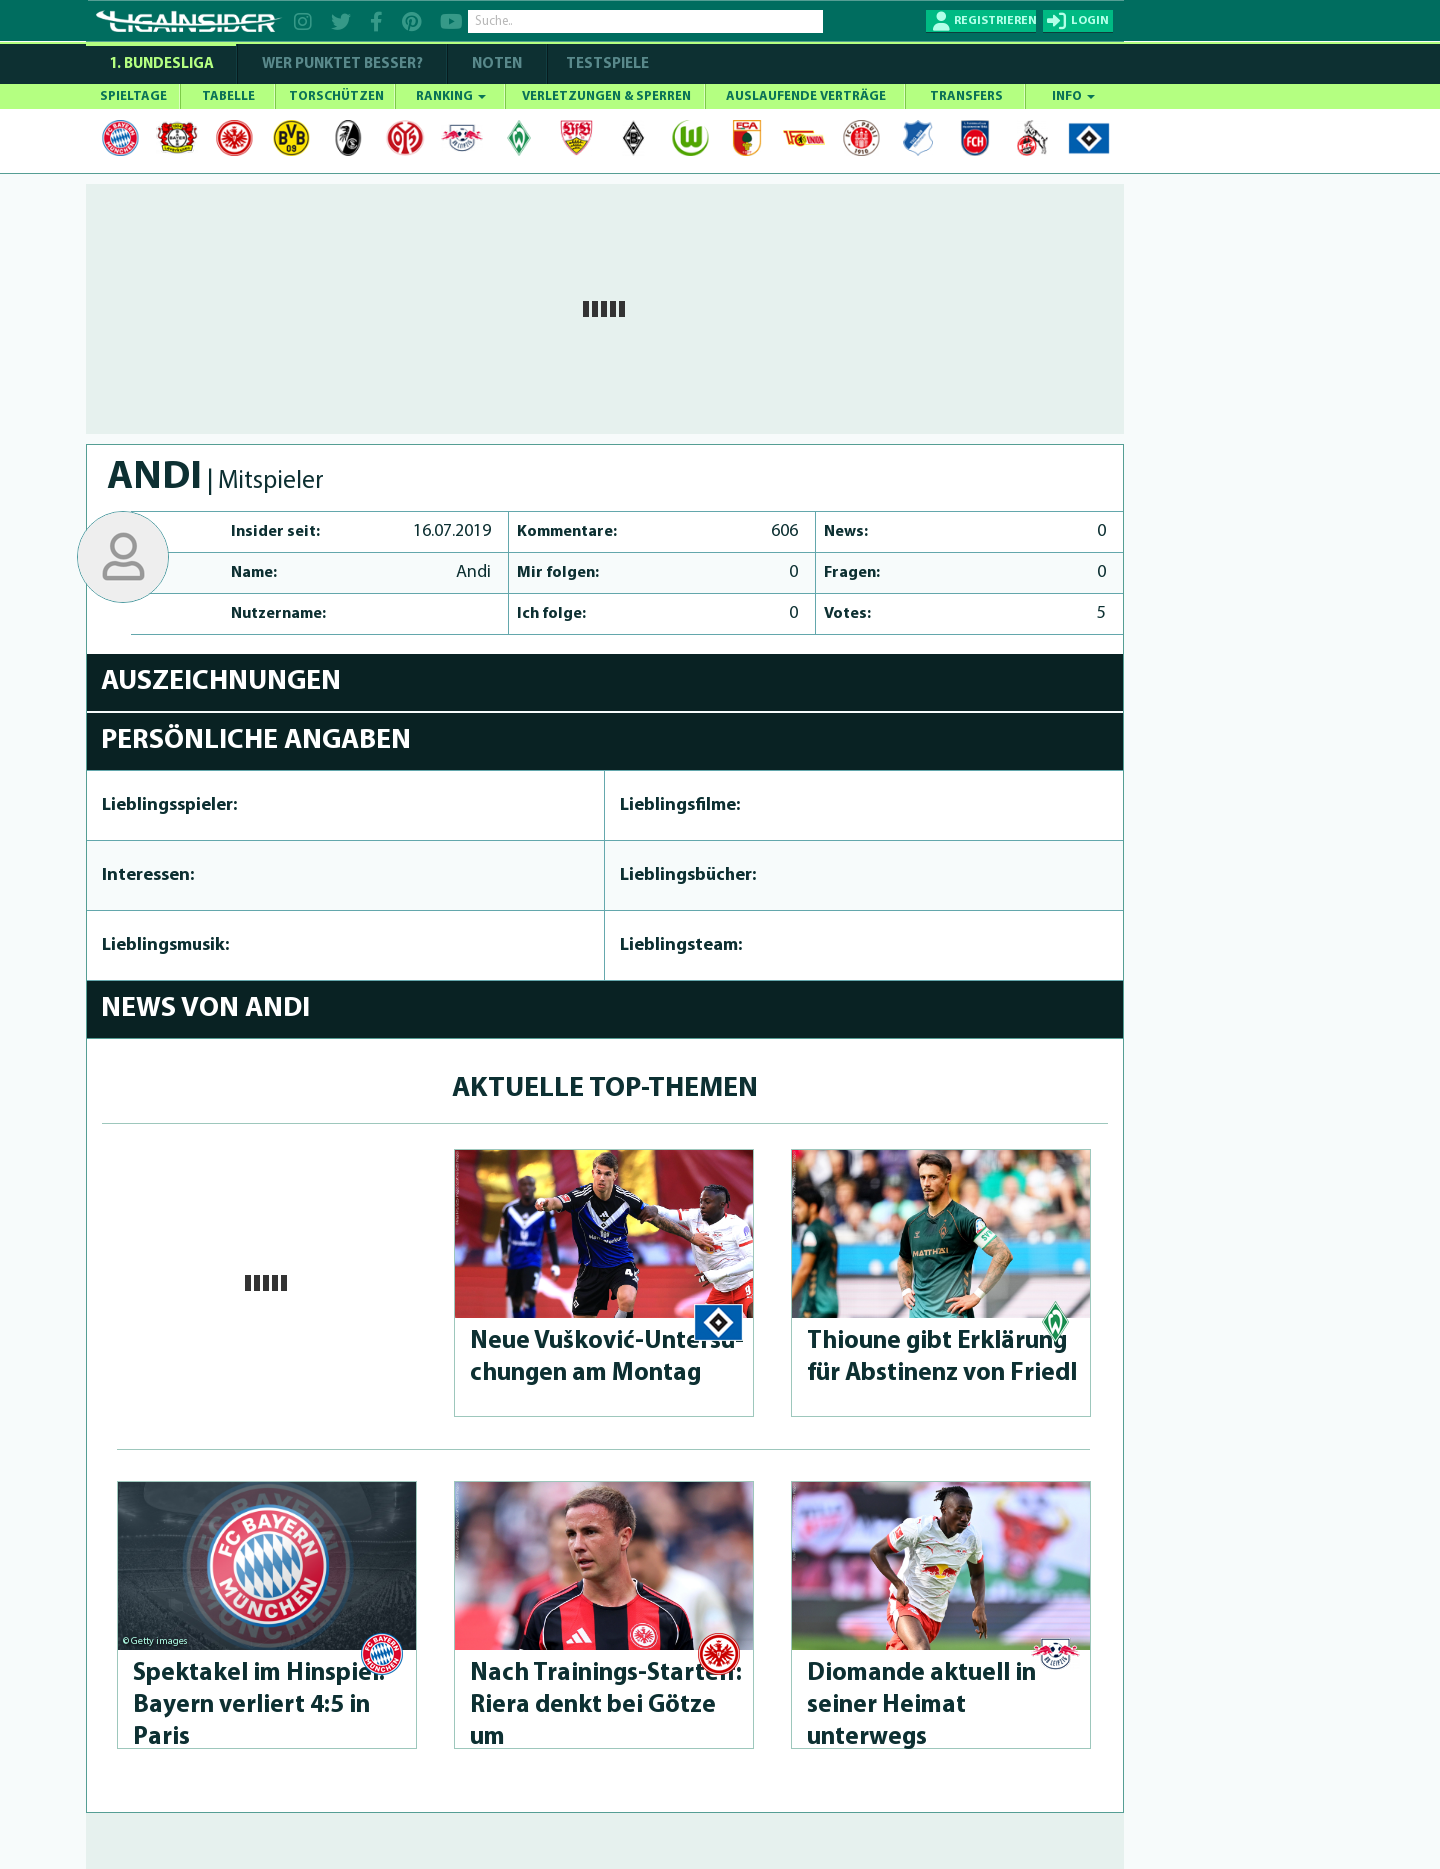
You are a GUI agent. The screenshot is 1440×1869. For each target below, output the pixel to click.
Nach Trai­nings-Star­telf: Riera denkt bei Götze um (606, 1705)
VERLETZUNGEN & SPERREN (606, 96)
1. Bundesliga (161, 64)
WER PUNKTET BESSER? (342, 64)
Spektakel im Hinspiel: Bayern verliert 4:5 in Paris (259, 1705)
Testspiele (606, 64)
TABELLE (228, 96)
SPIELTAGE (133, 96)
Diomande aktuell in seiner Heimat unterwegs (921, 1705)
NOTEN (497, 64)
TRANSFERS (966, 96)
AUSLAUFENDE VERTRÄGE (806, 96)
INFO (1073, 96)
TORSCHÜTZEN (336, 96)
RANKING (451, 96)
